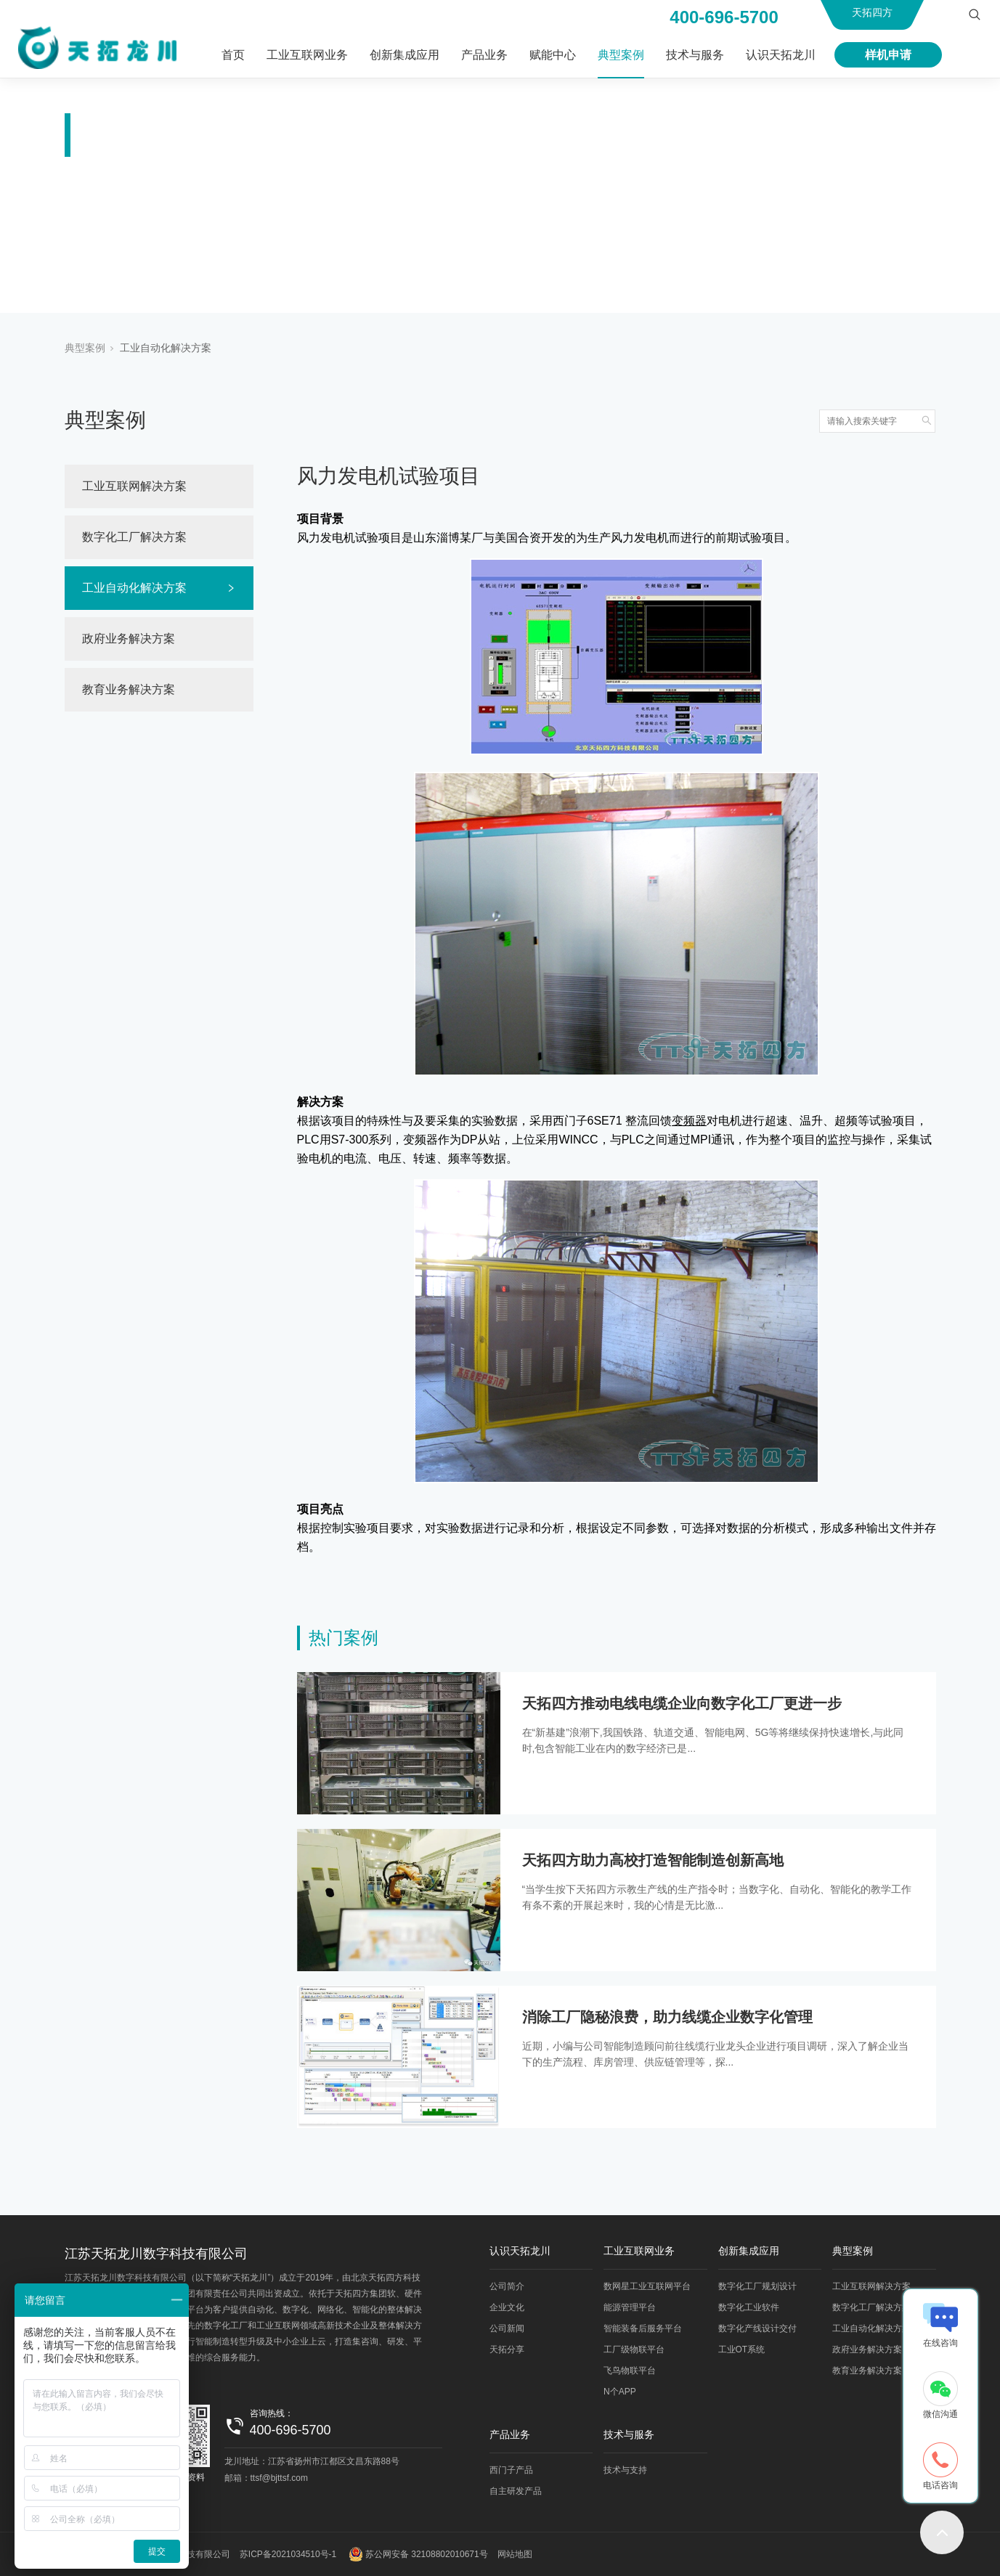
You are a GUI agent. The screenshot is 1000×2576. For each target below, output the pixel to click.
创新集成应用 (404, 55)
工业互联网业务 (307, 55)
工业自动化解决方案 (165, 348)
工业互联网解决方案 (134, 486)
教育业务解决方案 (128, 689)
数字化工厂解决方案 (134, 537)
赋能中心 (552, 55)
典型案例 (621, 55)
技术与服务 (695, 55)
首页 (233, 55)
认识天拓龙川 (781, 55)
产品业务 (484, 55)
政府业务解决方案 (128, 638)
